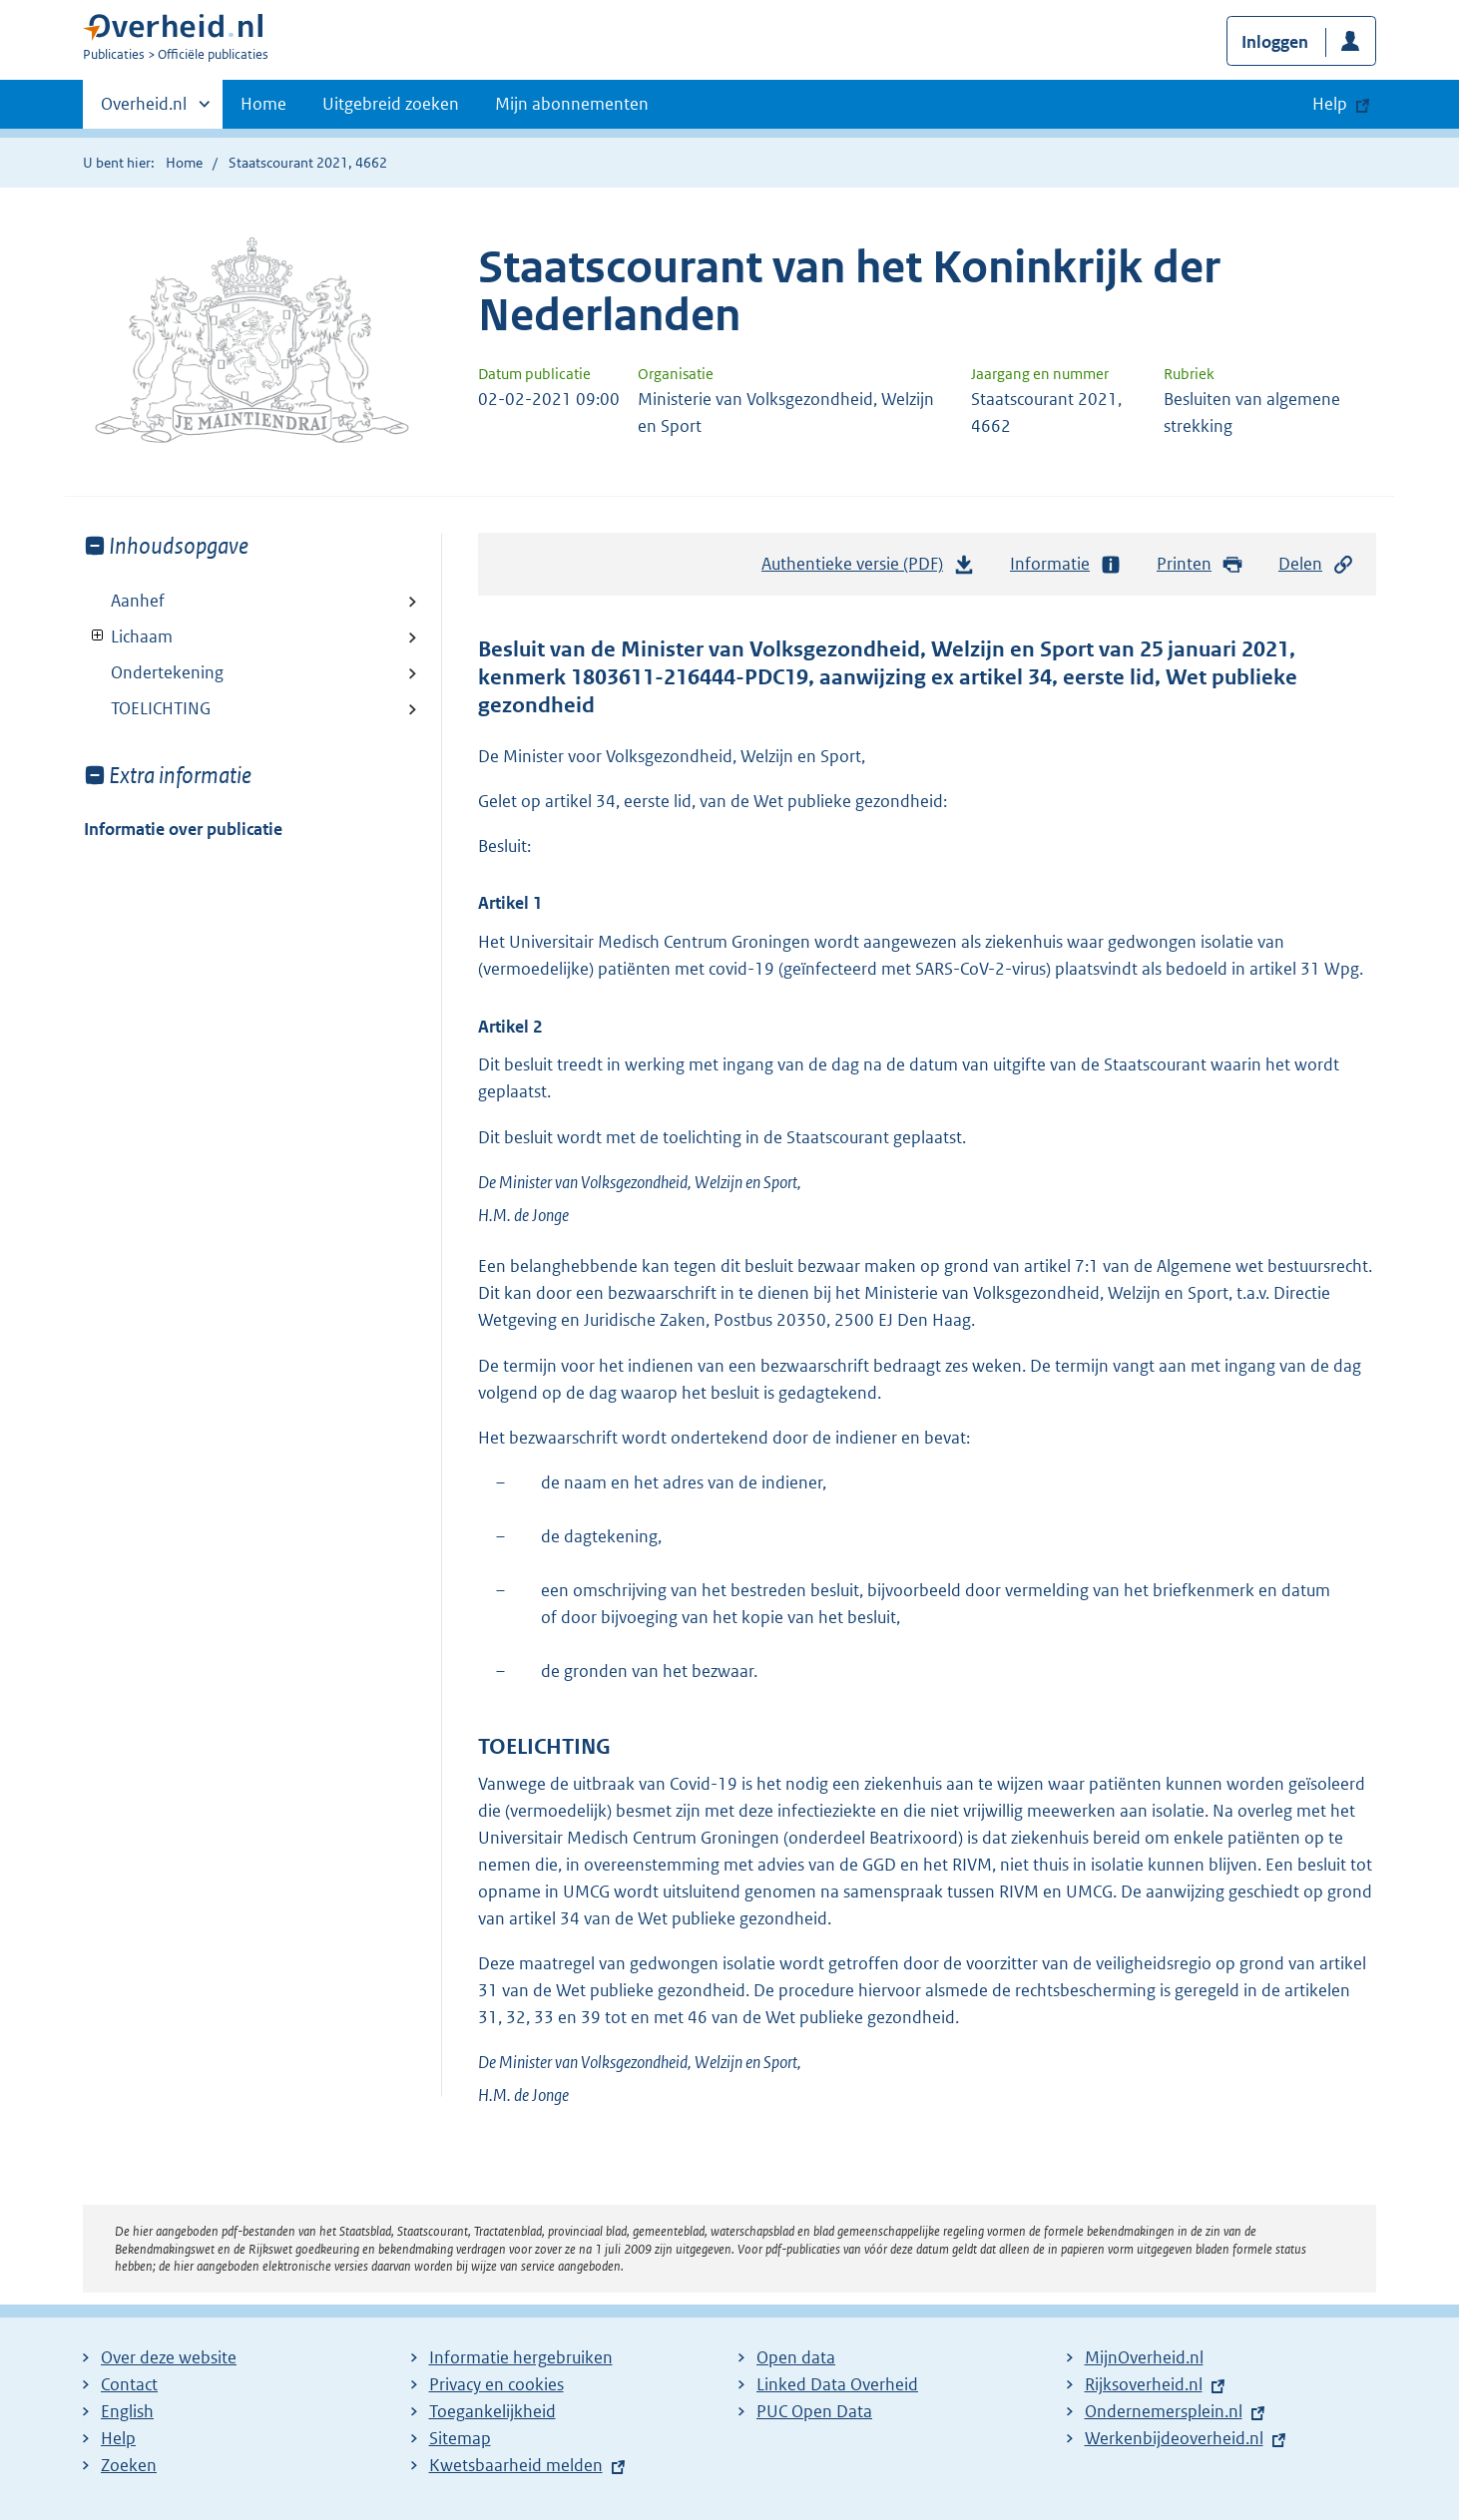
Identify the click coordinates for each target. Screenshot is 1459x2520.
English (127, 2411)
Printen (1200, 564)
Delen (1316, 564)
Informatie (1066, 564)
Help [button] (1329, 104)
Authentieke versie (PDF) (868, 569)
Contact (129, 2384)
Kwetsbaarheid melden (516, 2465)
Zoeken (129, 2465)
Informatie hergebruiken (521, 2357)
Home (263, 104)
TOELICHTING (161, 708)
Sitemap (460, 2438)
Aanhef (138, 601)
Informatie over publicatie (183, 829)
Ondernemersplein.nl (1163, 2411)
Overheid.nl (144, 110)
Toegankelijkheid (492, 2411)
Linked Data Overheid (837, 2384)
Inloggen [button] (1274, 42)
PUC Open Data (814, 2411)
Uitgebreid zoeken (390, 104)
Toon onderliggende (98, 636)
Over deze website (169, 2357)
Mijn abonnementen (572, 104)
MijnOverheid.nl (1144, 2357)
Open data (795, 2357)
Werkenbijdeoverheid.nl (1174, 2438)
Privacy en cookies (496, 2384)
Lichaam (128, 636)
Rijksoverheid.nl (1144, 2384)
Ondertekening (167, 672)
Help (118, 2438)
